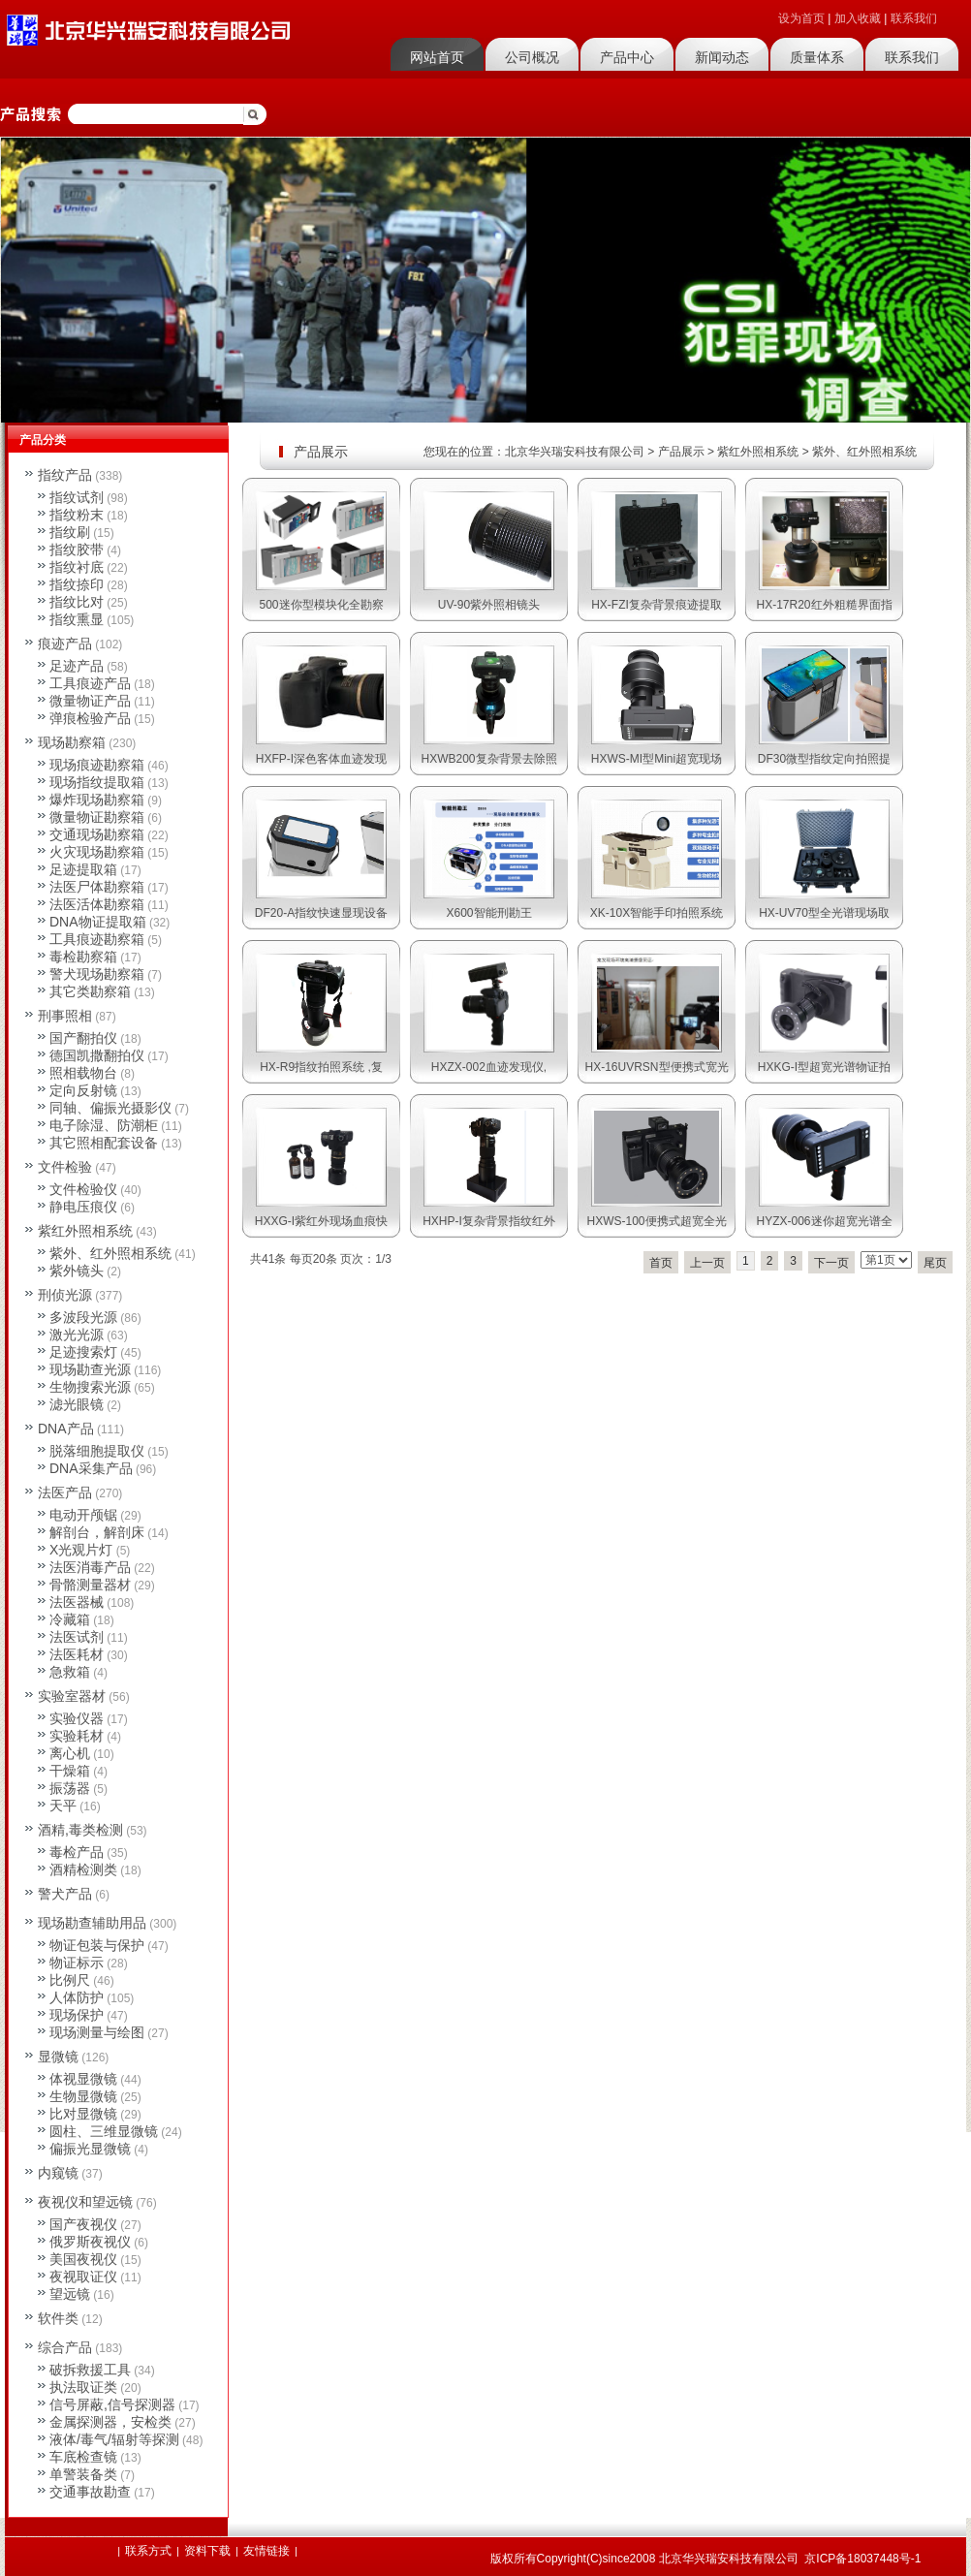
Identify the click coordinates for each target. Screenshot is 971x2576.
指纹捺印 (76, 584)
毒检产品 (76, 1852)
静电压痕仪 (83, 1206)
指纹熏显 (76, 619)
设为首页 (801, 18)
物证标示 (76, 1962)
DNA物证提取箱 (97, 921)
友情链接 (266, 2551)
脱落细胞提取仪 (96, 1451)
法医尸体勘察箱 (96, 887)
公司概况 (532, 57)
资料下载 (207, 2551)
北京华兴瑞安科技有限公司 (574, 451)
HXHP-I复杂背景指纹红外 (489, 1221)
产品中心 (627, 57)
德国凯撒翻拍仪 (96, 1055)
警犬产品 (65, 1893)
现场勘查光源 (90, 1369)
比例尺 (69, 1980)
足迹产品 (76, 666)
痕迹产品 (65, 643)
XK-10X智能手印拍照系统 (656, 913)
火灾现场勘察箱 (96, 852)
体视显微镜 (83, 2079)
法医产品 (65, 1492)
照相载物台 (83, 1073)
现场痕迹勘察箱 (96, 764)
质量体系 (817, 57)
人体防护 (76, 1997)
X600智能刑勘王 (488, 913)
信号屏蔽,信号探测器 (112, 2404)
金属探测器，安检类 (110, 2422)
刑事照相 (65, 1015)
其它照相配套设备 (103, 1142)
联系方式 (148, 2551)
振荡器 (69, 1788)
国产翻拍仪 (83, 1038)
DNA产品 (66, 1428)
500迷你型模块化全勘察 (321, 605)
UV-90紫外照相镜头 (489, 605)
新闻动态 (722, 57)
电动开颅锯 (83, 1515)
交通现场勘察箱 (96, 834)
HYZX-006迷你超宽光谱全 (824, 1221)
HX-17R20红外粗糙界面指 (824, 605)
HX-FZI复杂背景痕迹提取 (656, 605)
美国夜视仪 (83, 2259)
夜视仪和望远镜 (85, 2202)
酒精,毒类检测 (80, 1830)
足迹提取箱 (83, 869)
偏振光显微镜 (90, 2148)
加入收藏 (857, 18)
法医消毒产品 (90, 1567)
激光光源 (76, 1334)
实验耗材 (76, 1736)
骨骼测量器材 (90, 1584)
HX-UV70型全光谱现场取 (824, 913)
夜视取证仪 (83, 2276)
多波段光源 (83, 1317)
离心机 (69, 1753)
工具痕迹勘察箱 (96, 939)
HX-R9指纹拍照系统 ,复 (321, 1067)
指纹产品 (65, 475)
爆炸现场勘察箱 (96, 799)
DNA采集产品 (91, 1468)
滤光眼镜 (76, 1404)
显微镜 (58, 2056)
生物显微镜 (83, 2096)
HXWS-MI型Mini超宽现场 (656, 759)
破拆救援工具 (90, 2369)
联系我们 (914, 18)
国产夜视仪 (83, 2224)
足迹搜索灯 (83, 1352)
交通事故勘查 (90, 2491)
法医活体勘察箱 (96, 904)
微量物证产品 (90, 700)
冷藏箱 (69, 1619)
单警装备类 (83, 2474)
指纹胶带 (76, 549)
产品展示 (681, 451)
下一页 (831, 1263)
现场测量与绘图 (96, 2032)
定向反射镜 (83, 1090)
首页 (661, 1263)
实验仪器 (76, 1718)
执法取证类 (83, 2387)
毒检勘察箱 (83, 956)
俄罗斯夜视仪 (90, 2241)
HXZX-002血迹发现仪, (489, 1067)
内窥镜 (58, 2173)
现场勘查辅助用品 (92, 1923)
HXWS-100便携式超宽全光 (656, 1221)
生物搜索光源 (90, 1387)
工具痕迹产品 (90, 683)
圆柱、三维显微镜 (103, 2131)
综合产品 (65, 2347)
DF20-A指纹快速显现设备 (321, 913)
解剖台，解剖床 (96, 1532)
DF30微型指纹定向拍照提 (824, 759)
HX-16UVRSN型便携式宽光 (656, 1067)
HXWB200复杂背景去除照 (488, 759)
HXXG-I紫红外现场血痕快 (321, 1221)
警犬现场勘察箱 (96, 974)
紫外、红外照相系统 (864, 451)
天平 (63, 1805)
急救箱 (69, 1672)
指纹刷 (69, 532)
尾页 (935, 1263)
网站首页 (437, 57)
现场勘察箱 (72, 742)
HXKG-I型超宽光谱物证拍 (824, 1067)
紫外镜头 (76, 1270)
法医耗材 (76, 1654)
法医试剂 (76, 1637)
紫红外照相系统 (758, 451)
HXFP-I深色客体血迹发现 (321, 759)
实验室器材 (72, 1696)
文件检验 (65, 1167)
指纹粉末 (76, 514)
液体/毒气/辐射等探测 (114, 2439)
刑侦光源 (65, 1295)
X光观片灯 (80, 1549)
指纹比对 (76, 602)
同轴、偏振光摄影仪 (110, 1107)
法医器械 (76, 1602)
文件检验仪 (83, 1189)
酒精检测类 (83, 1869)
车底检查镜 (83, 2457)
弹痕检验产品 (90, 718)
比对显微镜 (83, 2113)
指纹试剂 (76, 497)
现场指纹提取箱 (96, 782)
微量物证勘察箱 (96, 817)
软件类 (58, 2318)
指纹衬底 (76, 567)
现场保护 (76, 2015)
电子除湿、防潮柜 (103, 1125)
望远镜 (69, 2294)
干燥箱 (69, 1770)
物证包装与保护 (96, 1945)
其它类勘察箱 (90, 991)
